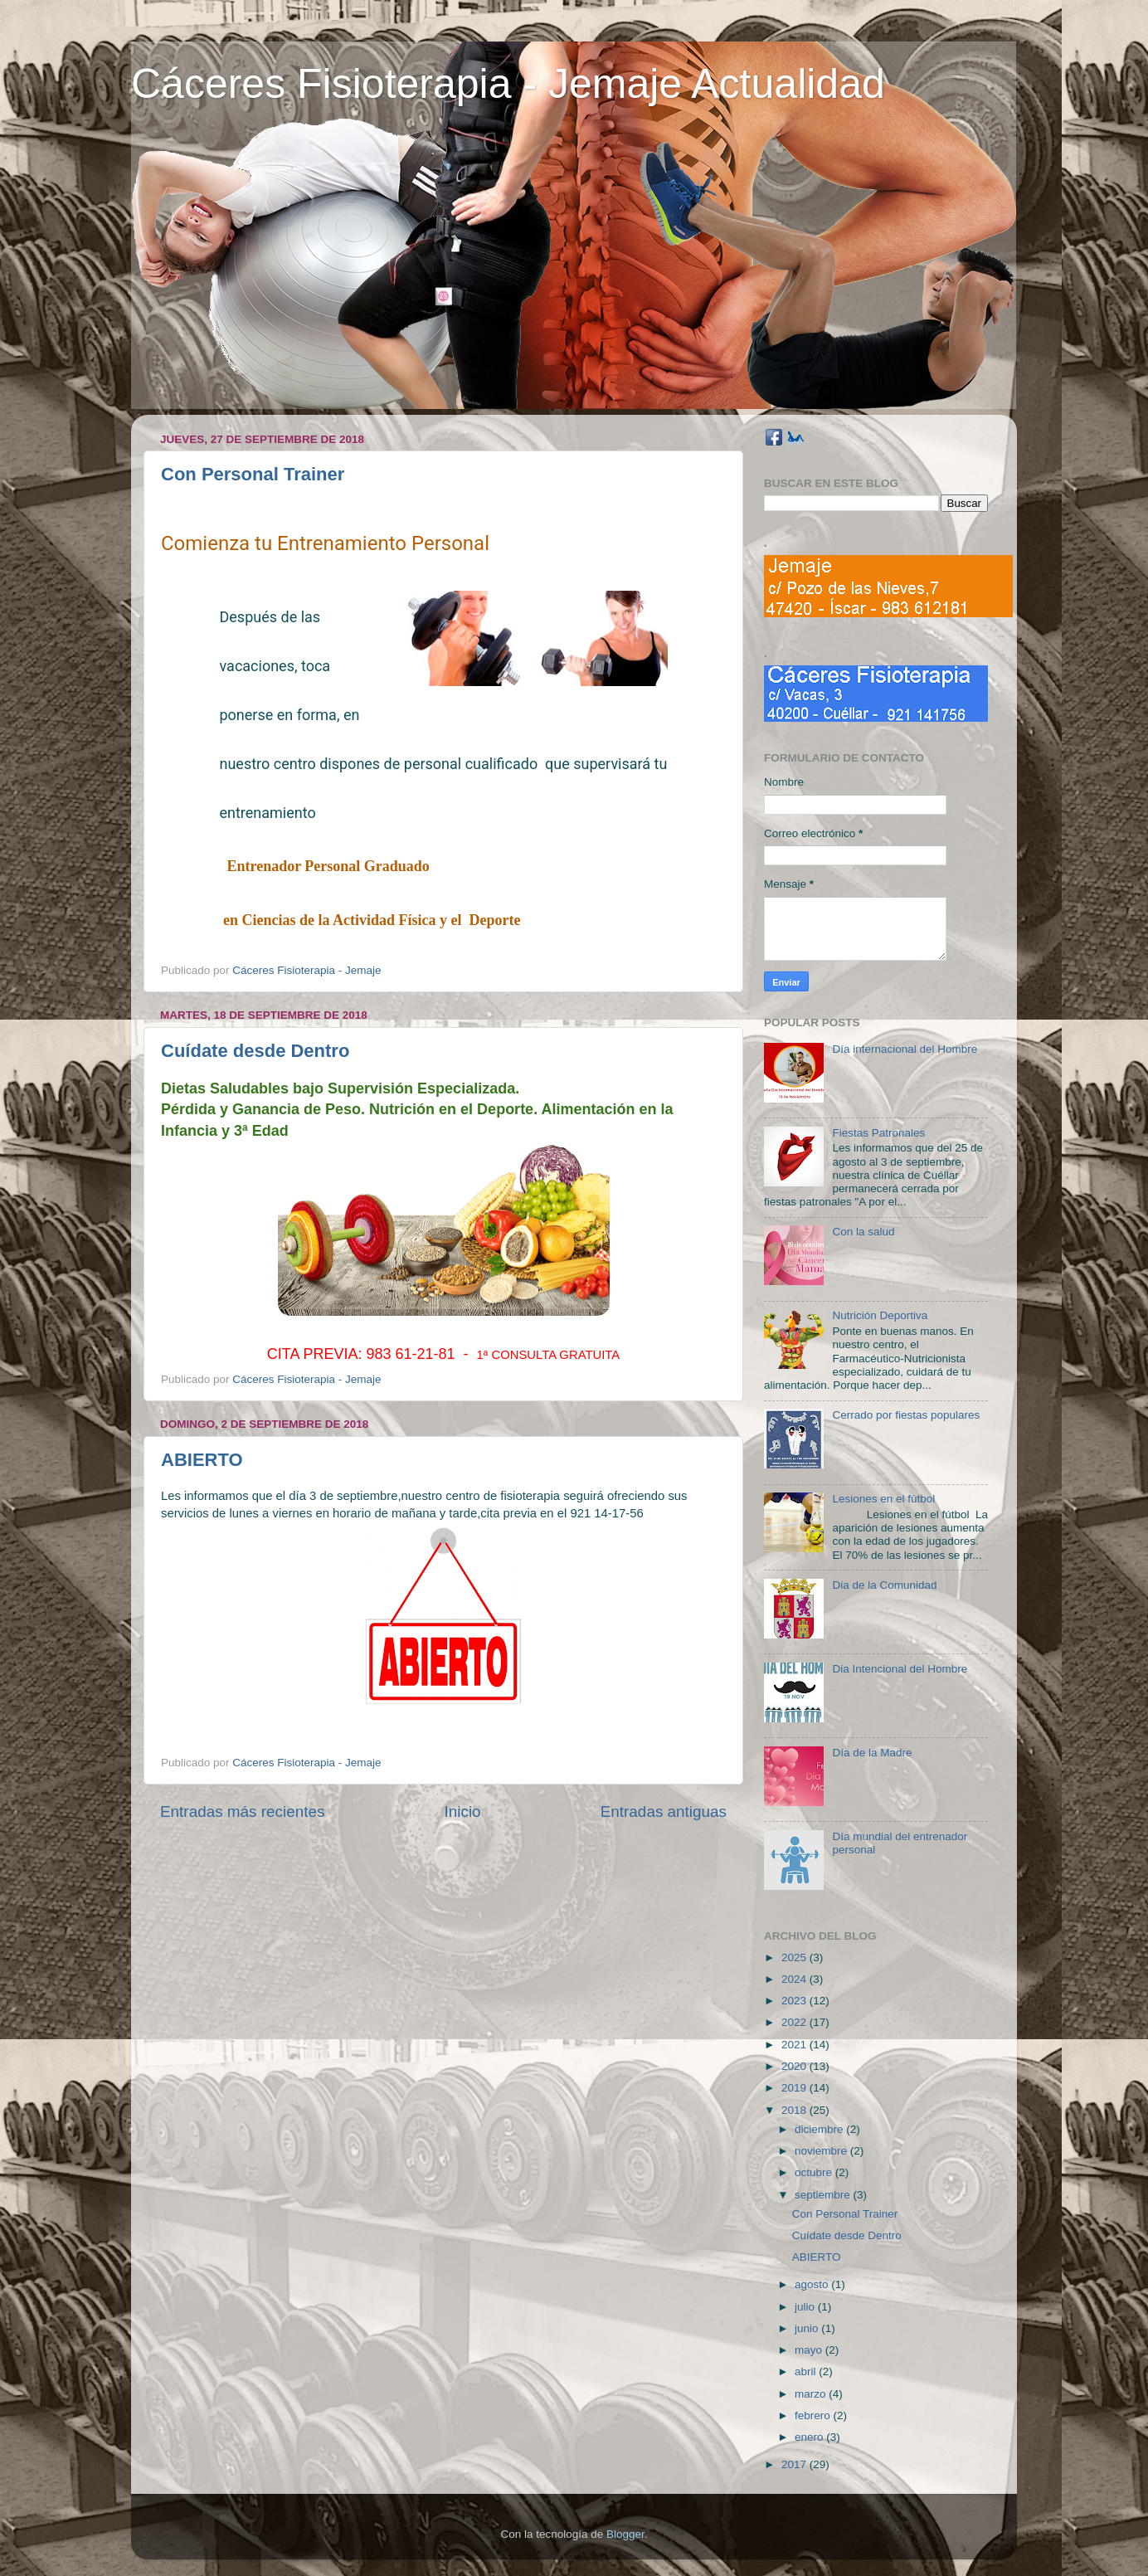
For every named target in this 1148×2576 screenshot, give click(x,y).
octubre (815, 2172)
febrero (814, 2415)
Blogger (625, 2534)
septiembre (824, 2195)
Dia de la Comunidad (884, 1585)
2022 (795, 2022)
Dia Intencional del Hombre (899, 1669)
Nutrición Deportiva (879, 1315)
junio (808, 2328)
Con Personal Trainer (252, 474)
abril (807, 2371)
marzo (812, 2394)
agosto (813, 2284)
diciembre (820, 2129)
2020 (795, 2066)
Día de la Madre (872, 1752)
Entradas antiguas (664, 1811)
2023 (795, 2000)
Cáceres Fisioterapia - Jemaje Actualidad (508, 84)
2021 (795, 2044)
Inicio (463, 1811)
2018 (795, 2110)
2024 (795, 1979)
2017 (795, 2464)
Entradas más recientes (242, 1811)
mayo (810, 2350)
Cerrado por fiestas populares (906, 1415)
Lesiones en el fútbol (883, 1499)
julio (806, 2307)
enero (810, 2437)
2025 (795, 1957)
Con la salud (863, 1231)
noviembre (822, 2151)
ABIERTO (202, 1459)
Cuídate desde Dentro (255, 1050)
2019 (795, 2088)
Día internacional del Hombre (904, 1049)
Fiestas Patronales (878, 1133)
